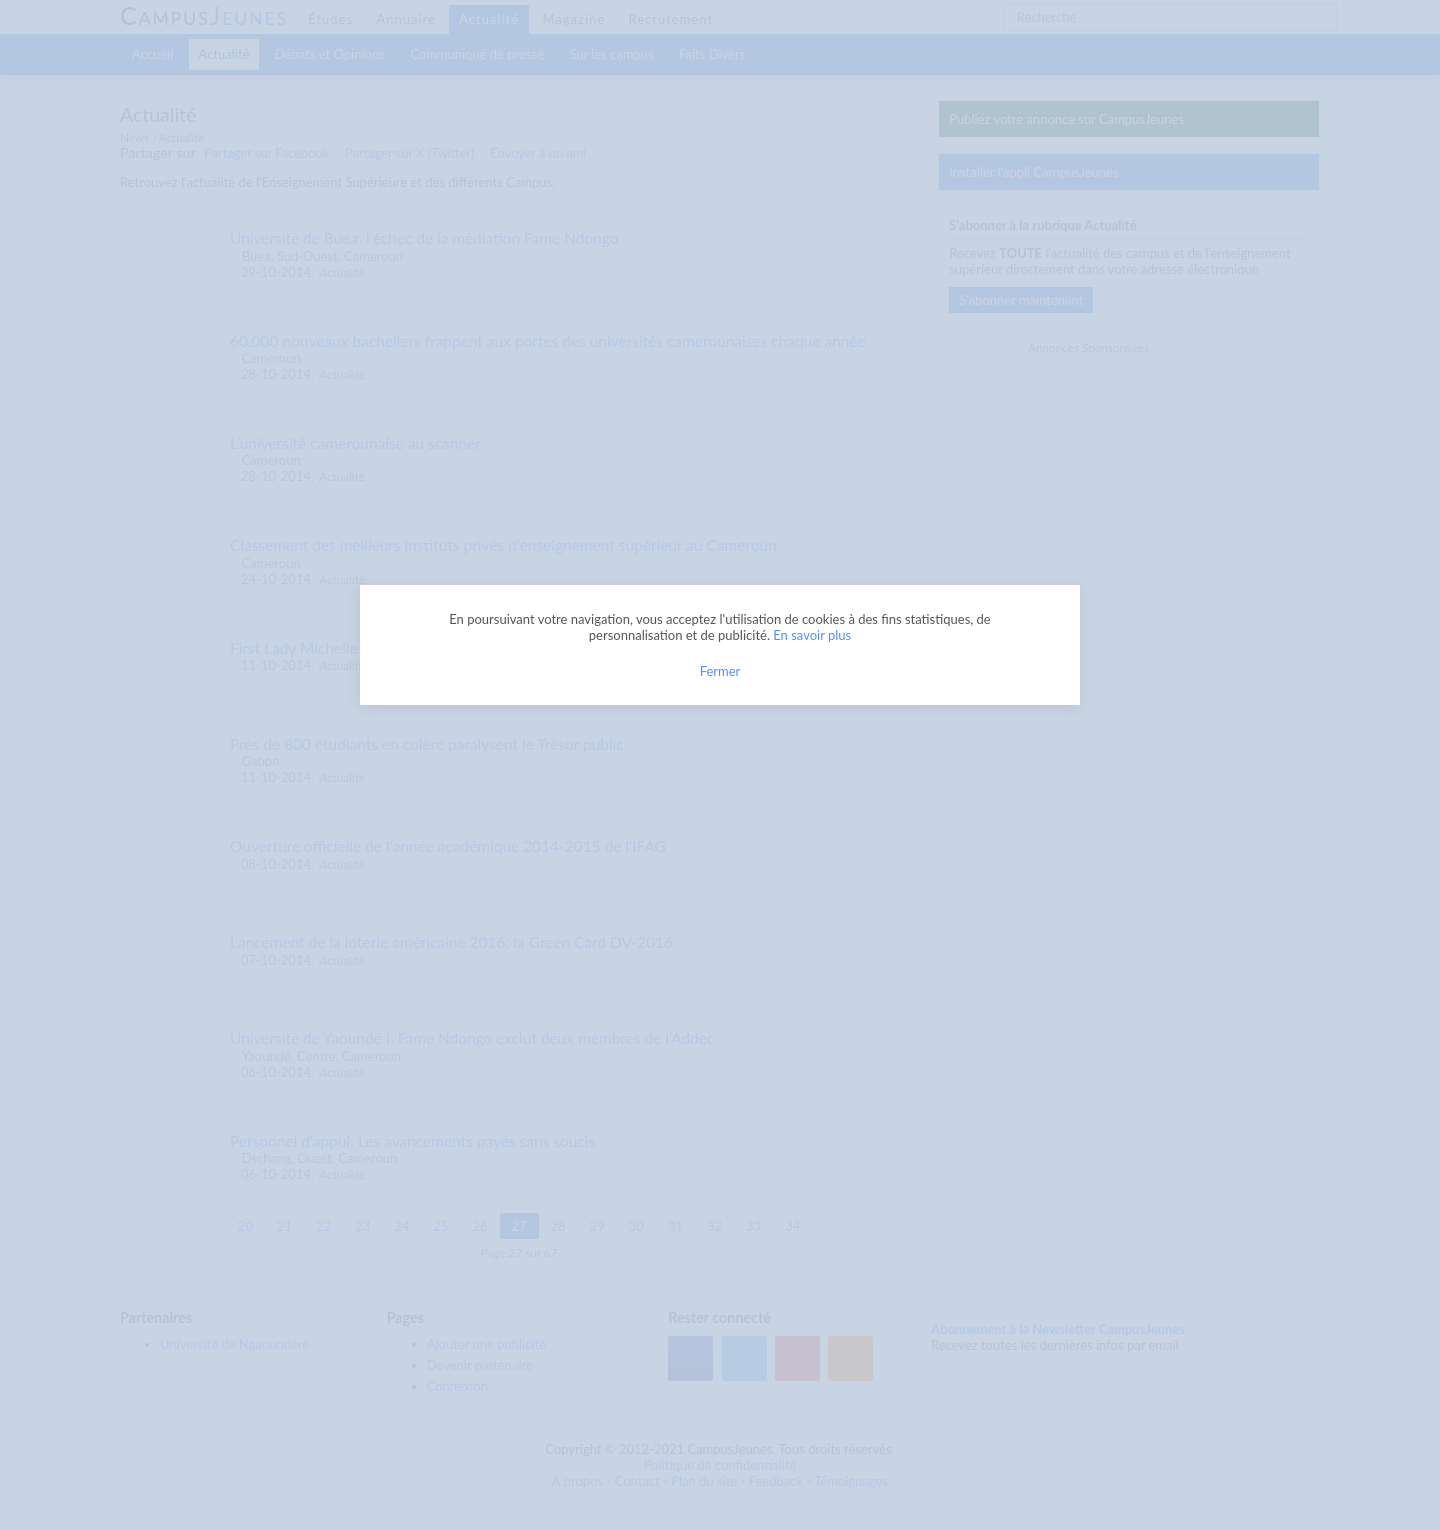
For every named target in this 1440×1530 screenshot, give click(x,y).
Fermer (720, 671)
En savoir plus (812, 635)
